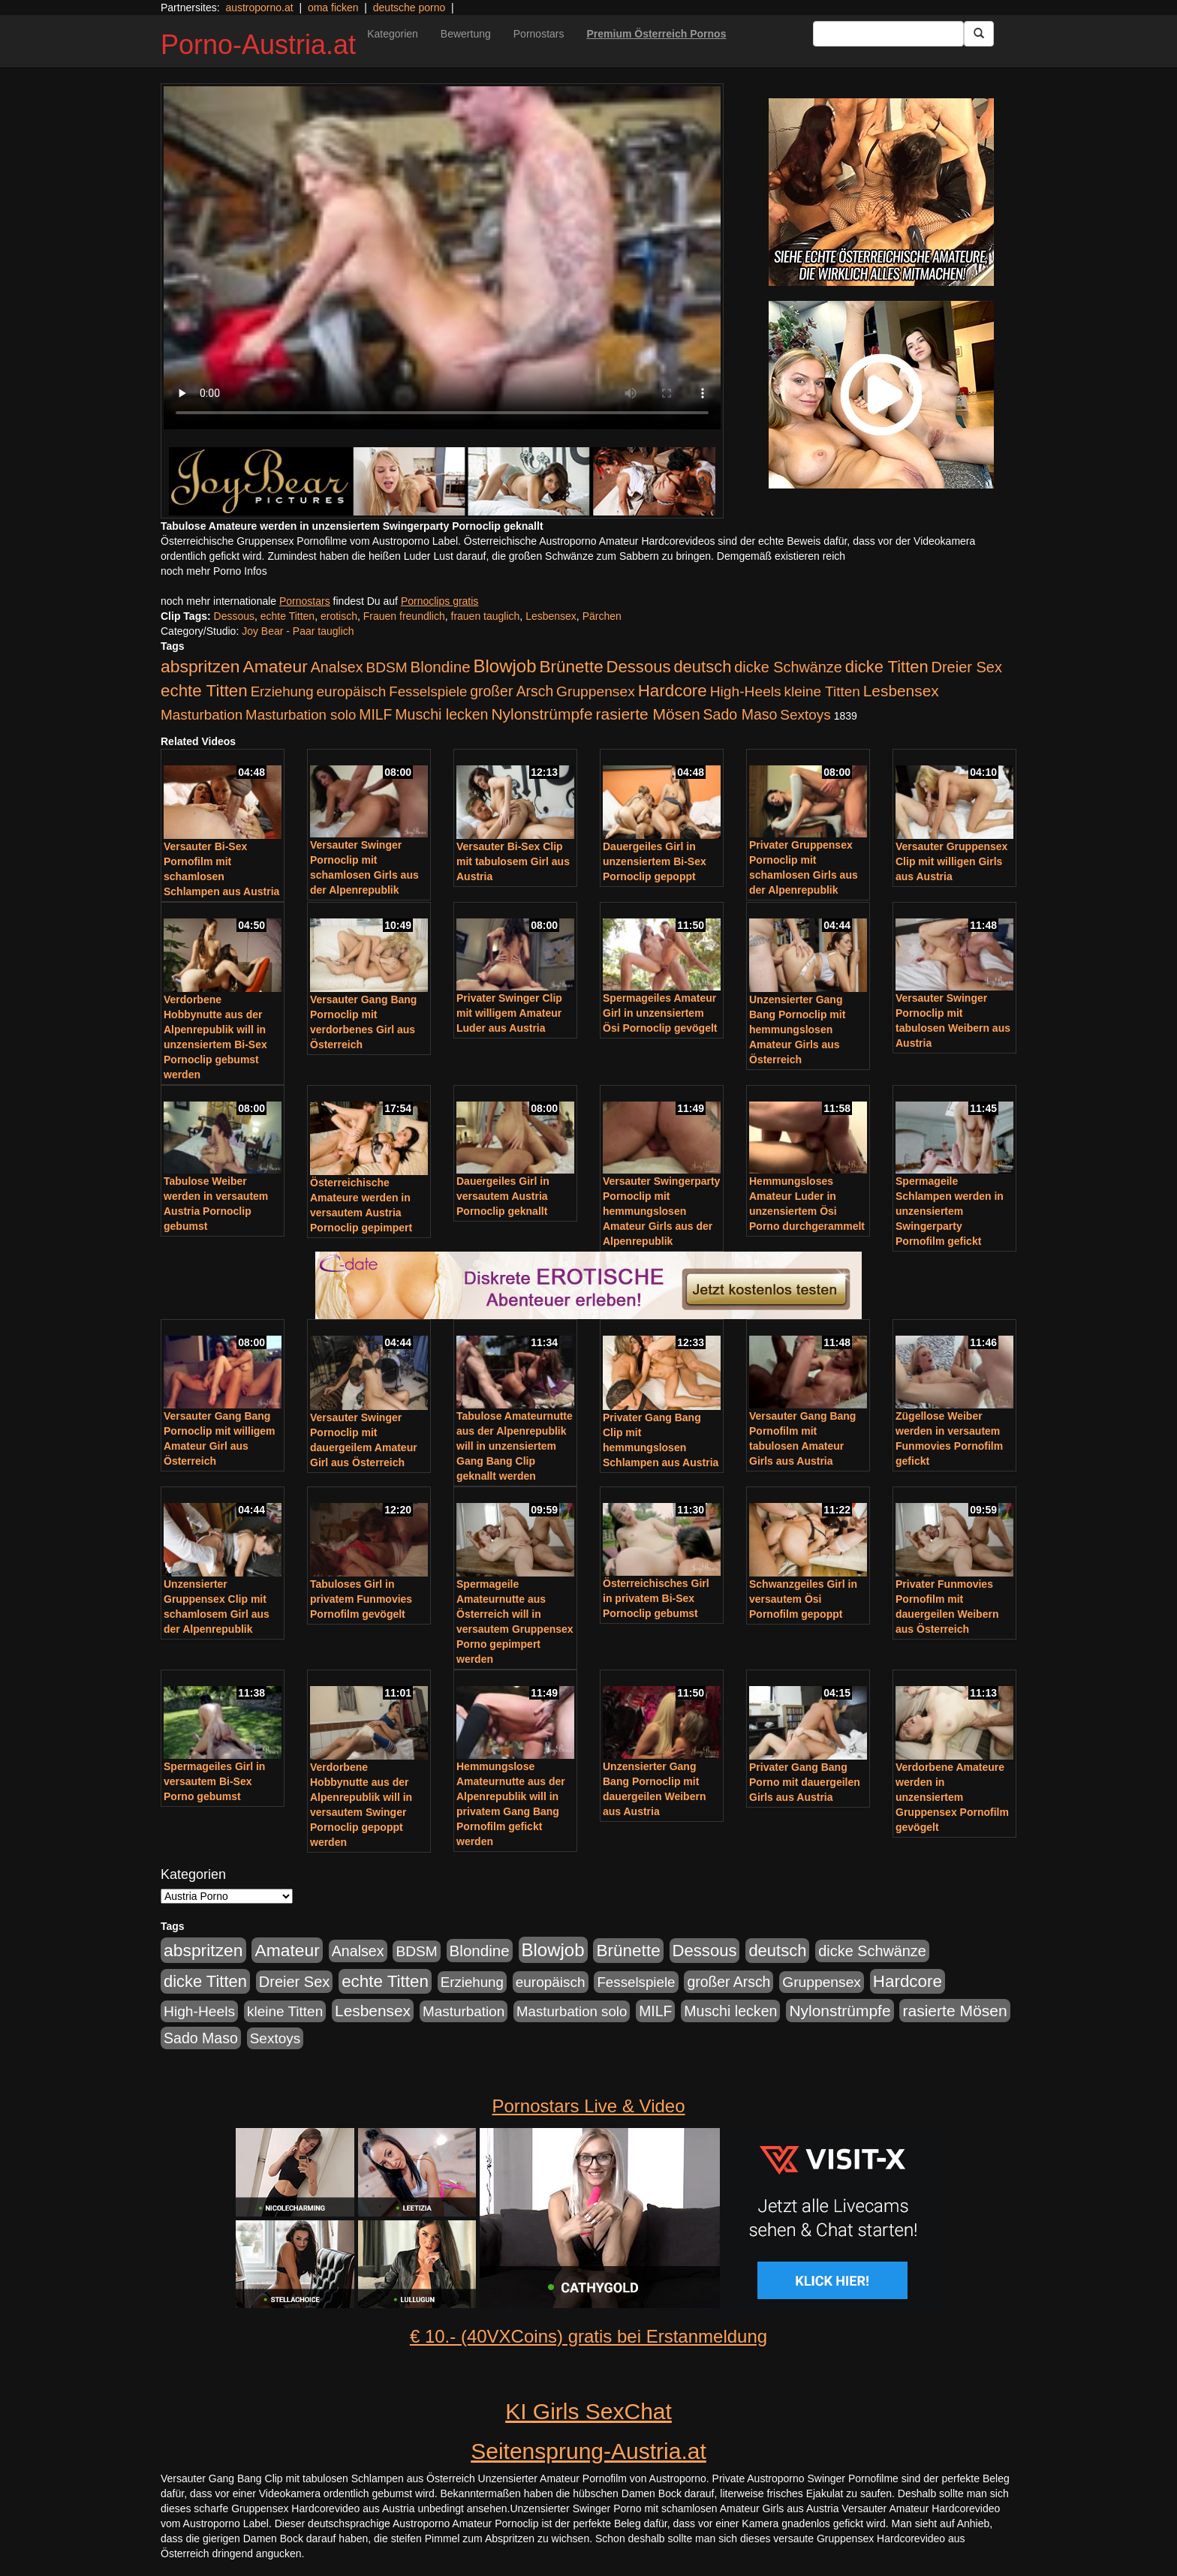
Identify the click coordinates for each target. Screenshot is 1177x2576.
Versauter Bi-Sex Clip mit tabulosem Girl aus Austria (513, 861)
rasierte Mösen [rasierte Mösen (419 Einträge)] (648, 714)
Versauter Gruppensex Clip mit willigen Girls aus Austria (951, 861)
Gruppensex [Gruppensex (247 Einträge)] (595, 691)
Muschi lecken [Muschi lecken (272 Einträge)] (441, 714)
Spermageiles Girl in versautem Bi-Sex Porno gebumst (214, 1781)
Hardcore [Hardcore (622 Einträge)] (672, 690)
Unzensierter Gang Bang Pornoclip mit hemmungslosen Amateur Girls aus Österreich (797, 1029)
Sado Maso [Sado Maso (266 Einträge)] (740, 714)
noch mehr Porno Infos (214, 571)
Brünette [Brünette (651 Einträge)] (571, 666)
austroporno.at (259, 8)
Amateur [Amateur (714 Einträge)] (274, 666)
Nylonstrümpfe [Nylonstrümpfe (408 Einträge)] (541, 714)
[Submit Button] (979, 34)
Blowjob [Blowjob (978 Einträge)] (505, 666)
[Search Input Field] (888, 34)
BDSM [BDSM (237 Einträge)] (386, 667)
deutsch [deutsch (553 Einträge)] (702, 666)
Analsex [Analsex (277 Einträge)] (337, 667)
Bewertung (466, 34)
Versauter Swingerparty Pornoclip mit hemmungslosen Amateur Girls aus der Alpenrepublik (661, 1211)
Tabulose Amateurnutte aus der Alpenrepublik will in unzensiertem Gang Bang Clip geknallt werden (514, 1446)
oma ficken (333, 8)
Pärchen (602, 616)
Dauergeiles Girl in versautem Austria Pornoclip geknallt (502, 1196)
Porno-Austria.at (258, 44)
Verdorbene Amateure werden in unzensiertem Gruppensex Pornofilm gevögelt (952, 1797)
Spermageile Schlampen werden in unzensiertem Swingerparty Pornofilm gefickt (950, 1211)
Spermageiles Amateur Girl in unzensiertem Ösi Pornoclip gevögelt (660, 1013)
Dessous (234, 616)
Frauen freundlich (404, 616)
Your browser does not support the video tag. (442, 257)
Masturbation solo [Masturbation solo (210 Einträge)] (300, 715)
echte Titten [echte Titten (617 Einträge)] (204, 690)
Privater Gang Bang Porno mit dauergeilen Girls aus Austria (804, 1782)
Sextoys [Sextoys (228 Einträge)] (805, 715)
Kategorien (392, 34)
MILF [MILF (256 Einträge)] (375, 714)
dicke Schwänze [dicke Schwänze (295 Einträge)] (788, 667)
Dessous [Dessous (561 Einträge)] (639, 666)
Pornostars (538, 34)
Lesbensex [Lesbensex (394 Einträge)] (901, 690)
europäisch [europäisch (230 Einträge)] (352, 691)
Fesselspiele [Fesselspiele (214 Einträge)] (428, 691)
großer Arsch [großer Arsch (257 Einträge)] (511, 691)
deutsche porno (409, 8)
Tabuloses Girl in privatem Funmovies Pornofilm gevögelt (361, 1599)
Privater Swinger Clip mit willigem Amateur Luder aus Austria (509, 1013)
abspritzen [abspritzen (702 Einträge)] (200, 666)
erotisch (339, 616)
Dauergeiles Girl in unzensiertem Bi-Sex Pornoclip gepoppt (654, 861)
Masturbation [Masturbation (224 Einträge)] (201, 715)
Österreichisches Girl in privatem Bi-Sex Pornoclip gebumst (656, 1598)
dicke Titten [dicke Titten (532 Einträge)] (887, 666)
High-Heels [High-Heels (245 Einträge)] (745, 691)
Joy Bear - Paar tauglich (298, 631)
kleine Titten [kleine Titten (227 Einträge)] (822, 691)
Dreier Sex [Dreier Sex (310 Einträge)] (967, 667)
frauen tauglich (485, 616)
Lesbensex (550, 616)
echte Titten (287, 616)
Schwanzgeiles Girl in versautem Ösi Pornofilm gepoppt (803, 1599)
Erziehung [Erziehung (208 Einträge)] (282, 691)
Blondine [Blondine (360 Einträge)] (441, 666)
